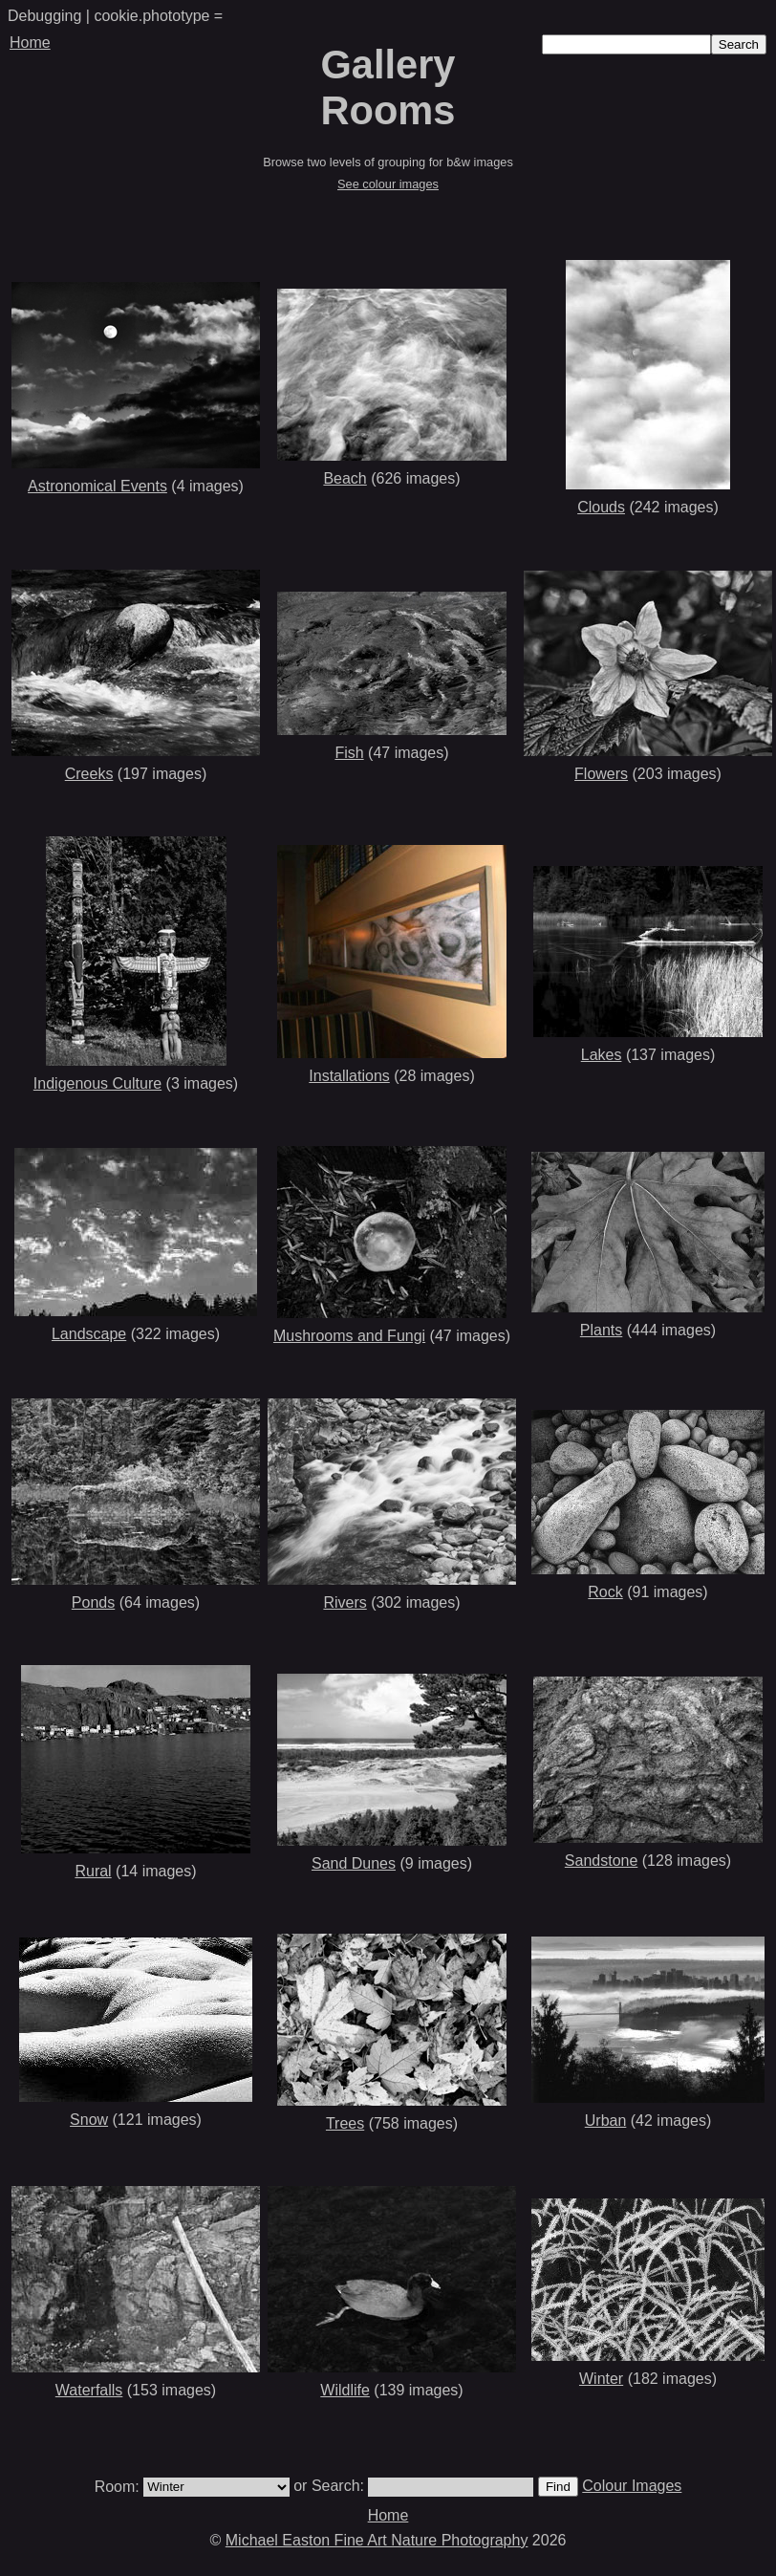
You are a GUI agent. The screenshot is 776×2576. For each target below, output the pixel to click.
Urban (606, 2120)
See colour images (388, 184)
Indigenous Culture (97, 1083)
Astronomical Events (97, 486)
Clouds (601, 507)
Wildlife (345, 2390)
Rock (605, 1592)
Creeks (89, 774)
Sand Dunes (354, 1863)
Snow (89, 2119)
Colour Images (631, 2486)
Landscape (89, 1334)
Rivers (344, 1602)
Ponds (93, 1602)
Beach (344, 478)
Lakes (601, 1055)
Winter (601, 2378)
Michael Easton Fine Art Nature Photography (377, 2540)
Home (30, 42)
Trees (345, 2123)
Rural (93, 1871)
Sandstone (601, 1860)
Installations (349, 1076)
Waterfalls (89, 2390)
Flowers (601, 774)
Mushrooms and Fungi (349, 1336)
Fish (348, 753)
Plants (601, 1330)
